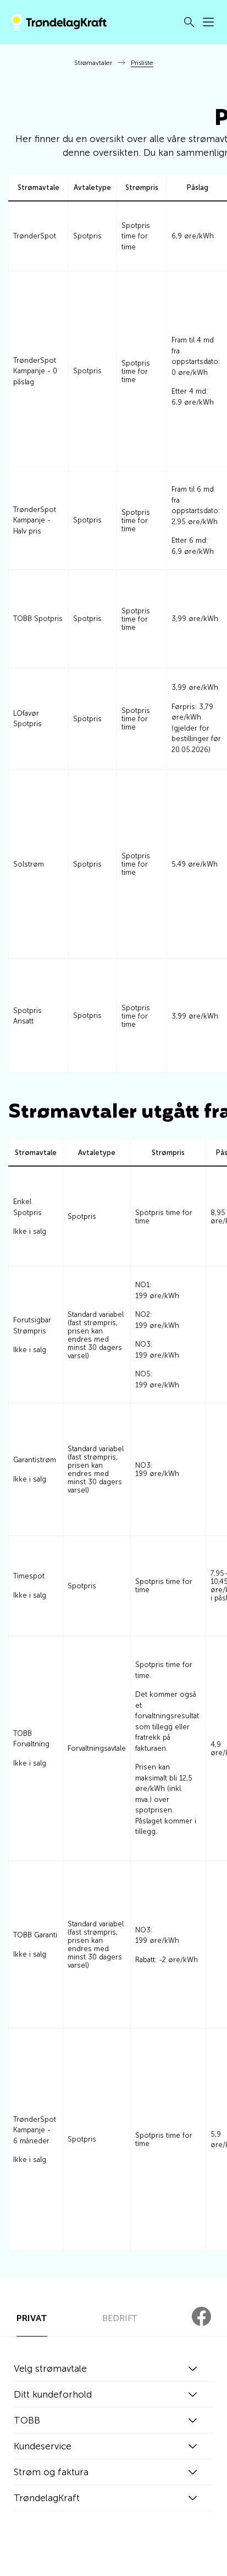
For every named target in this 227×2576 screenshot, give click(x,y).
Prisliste (142, 63)
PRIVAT (31, 2318)
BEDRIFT (119, 2318)
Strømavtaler (93, 63)
